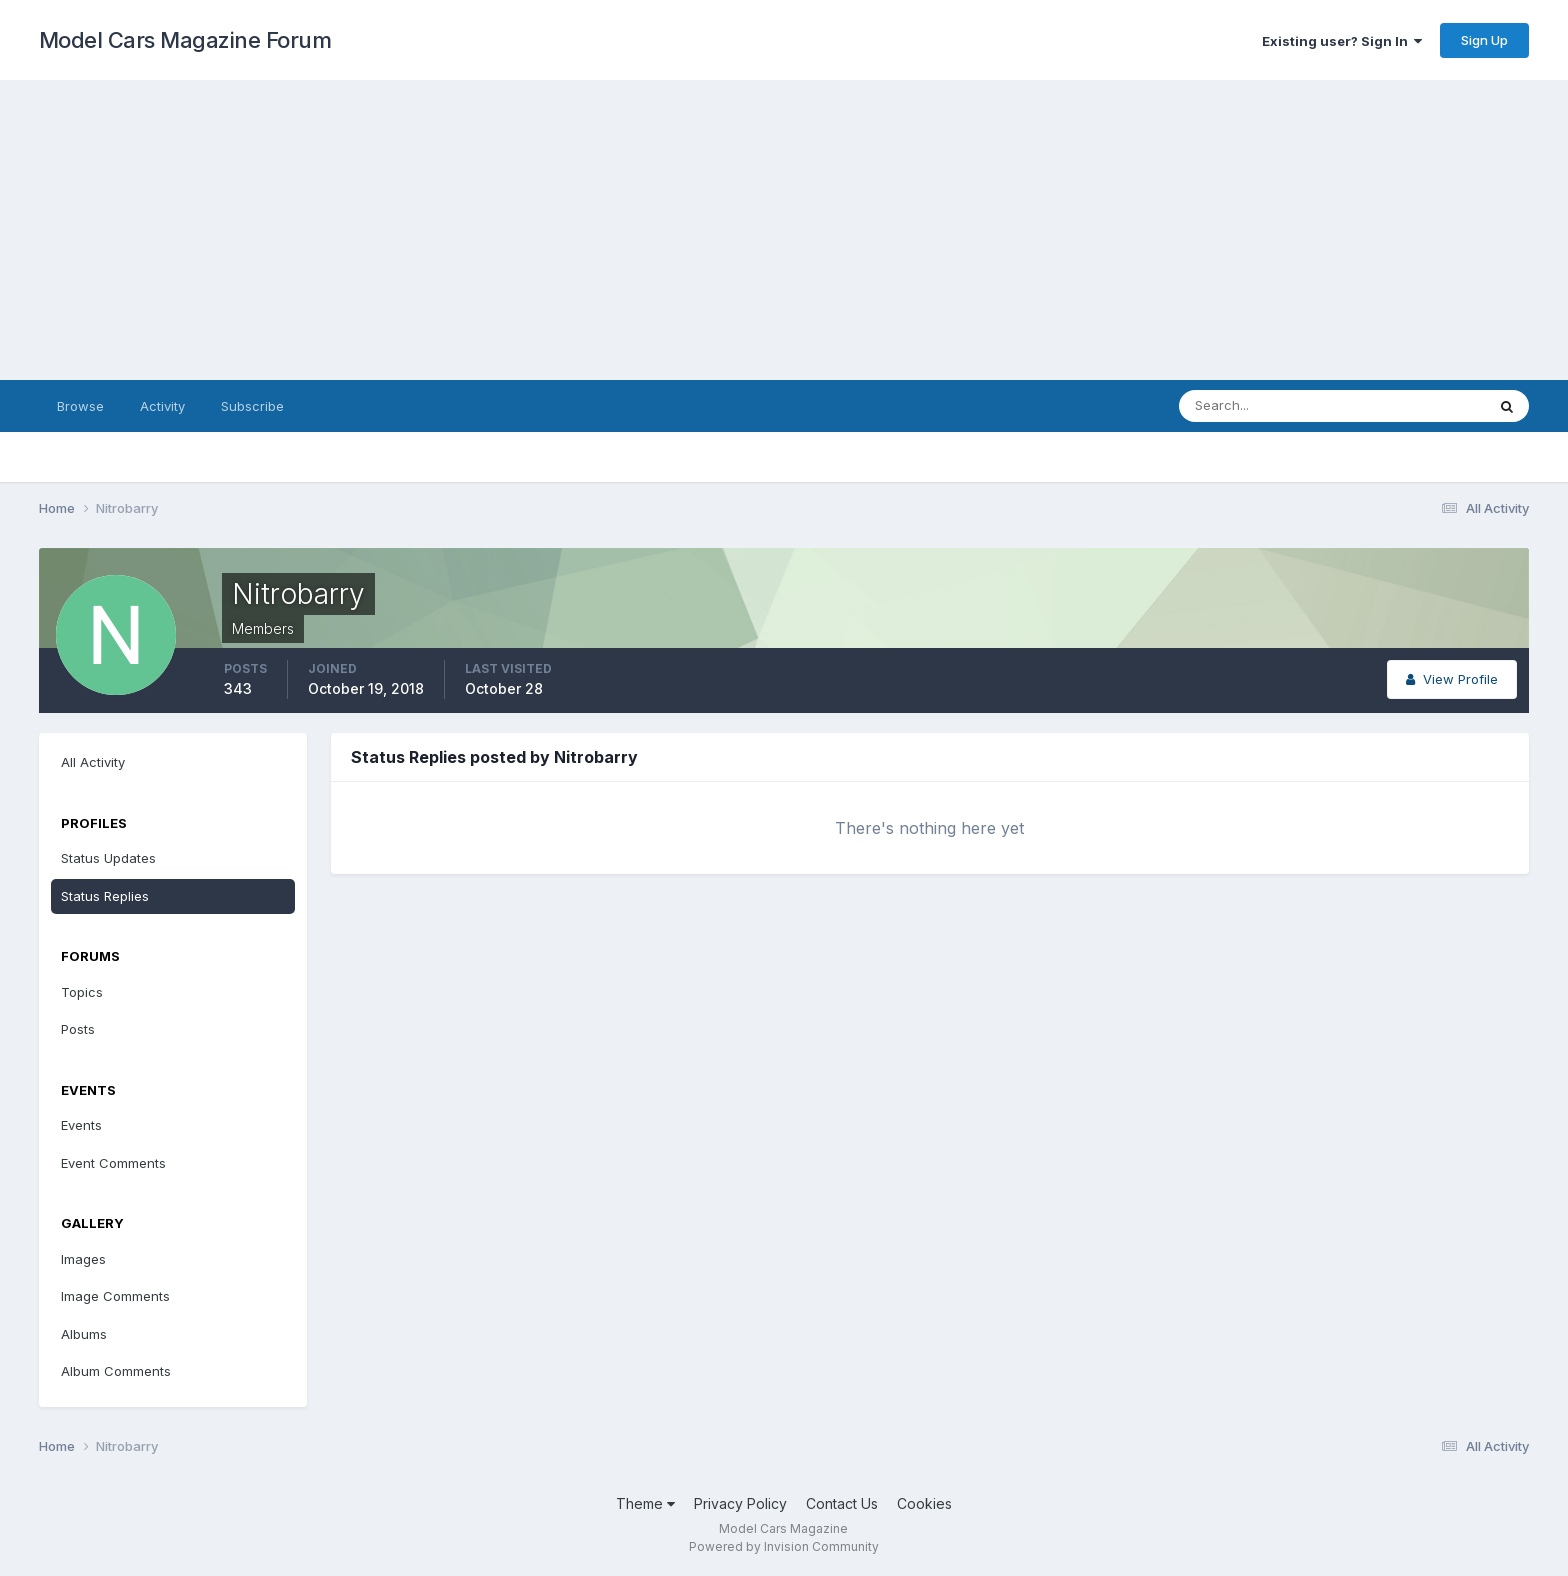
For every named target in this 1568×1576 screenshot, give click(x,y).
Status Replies (105, 896)
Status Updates (108, 858)
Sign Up (1484, 40)
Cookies (924, 1503)
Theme (645, 1503)
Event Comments (113, 1163)
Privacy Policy (740, 1503)
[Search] (1267, 406)
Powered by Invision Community (784, 1546)
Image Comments (115, 1296)
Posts (78, 1029)
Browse (80, 406)
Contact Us (842, 1503)
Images (83, 1259)
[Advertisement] (784, 230)
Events (81, 1125)
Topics (82, 992)
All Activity (93, 762)
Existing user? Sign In (1342, 41)
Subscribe (252, 406)
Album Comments (116, 1371)
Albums (84, 1334)
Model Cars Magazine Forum (185, 40)
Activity (162, 406)
